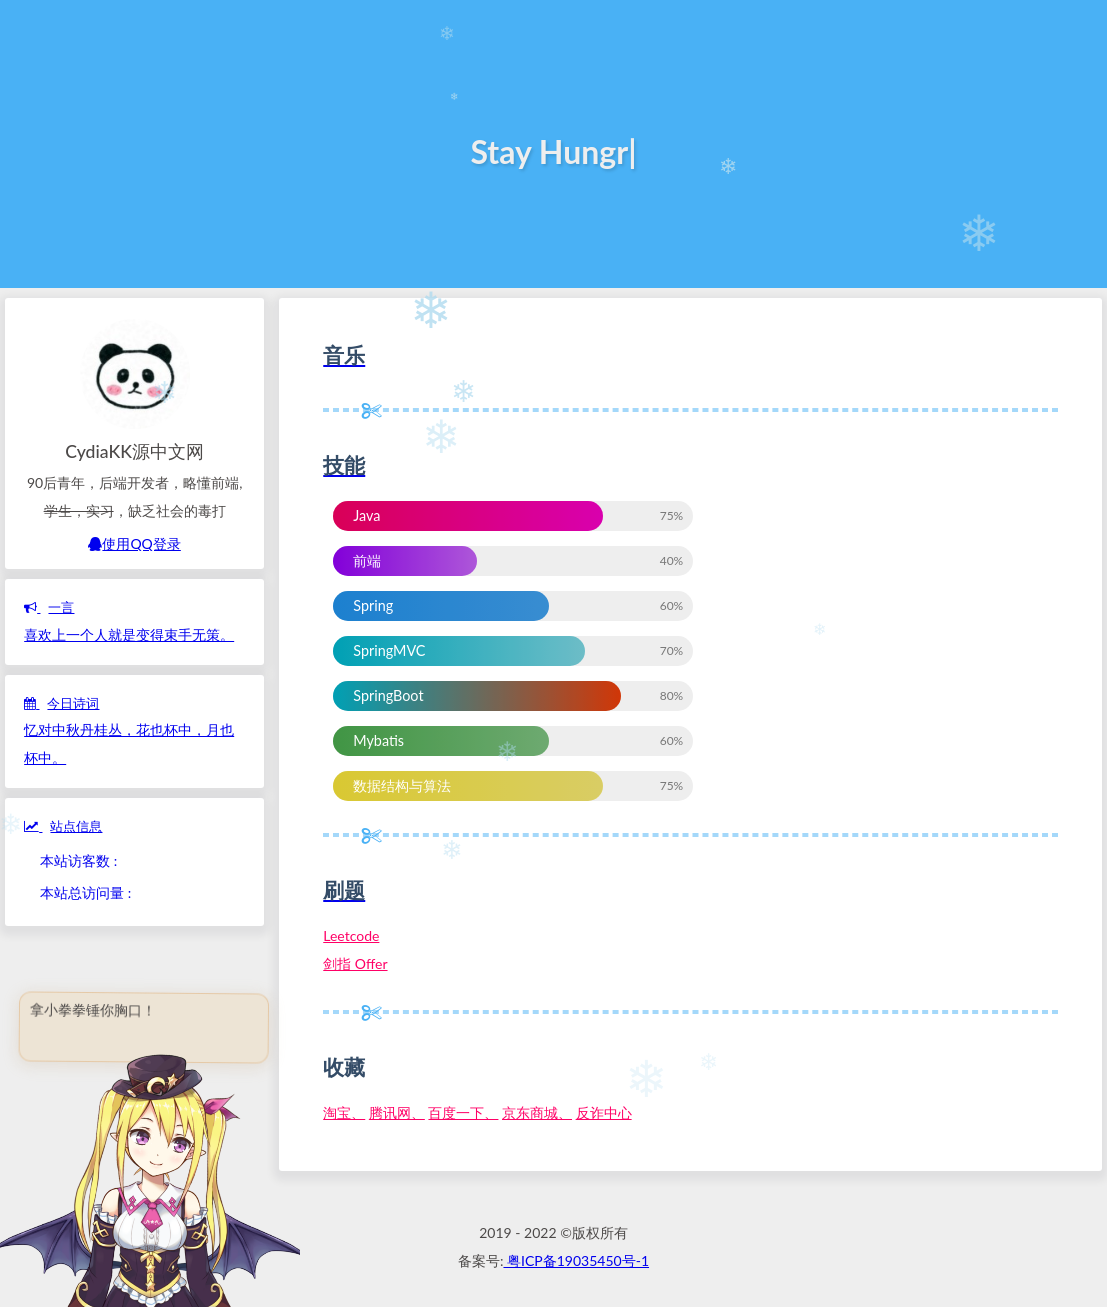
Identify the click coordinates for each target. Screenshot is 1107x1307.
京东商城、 (537, 1112)
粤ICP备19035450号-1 (576, 1260)
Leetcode (351, 935)
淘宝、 (344, 1112)
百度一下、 (463, 1112)
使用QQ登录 (134, 543)
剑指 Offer (355, 963)
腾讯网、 (397, 1112)
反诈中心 (604, 1112)
